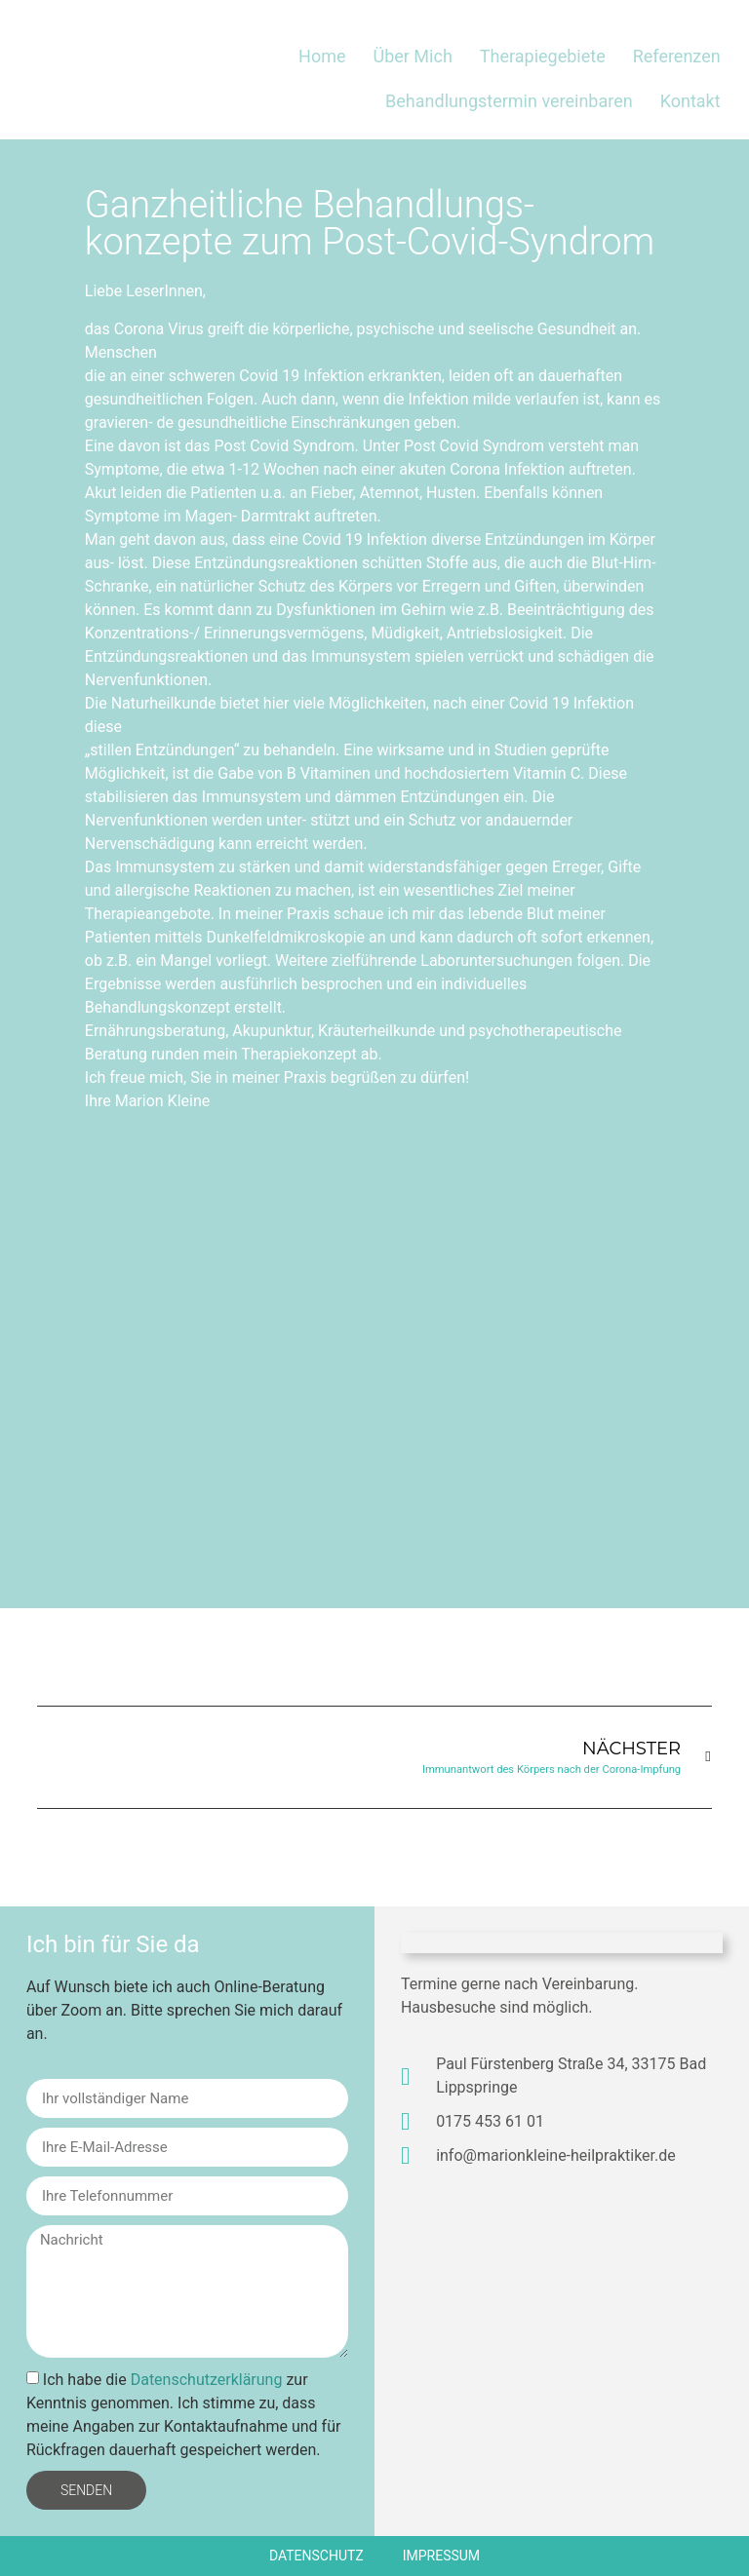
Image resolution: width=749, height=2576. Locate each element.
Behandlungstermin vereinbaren (509, 101)
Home (321, 56)
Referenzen (677, 56)
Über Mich (412, 56)
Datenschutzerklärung (207, 2379)
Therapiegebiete (543, 56)
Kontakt (690, 101)
